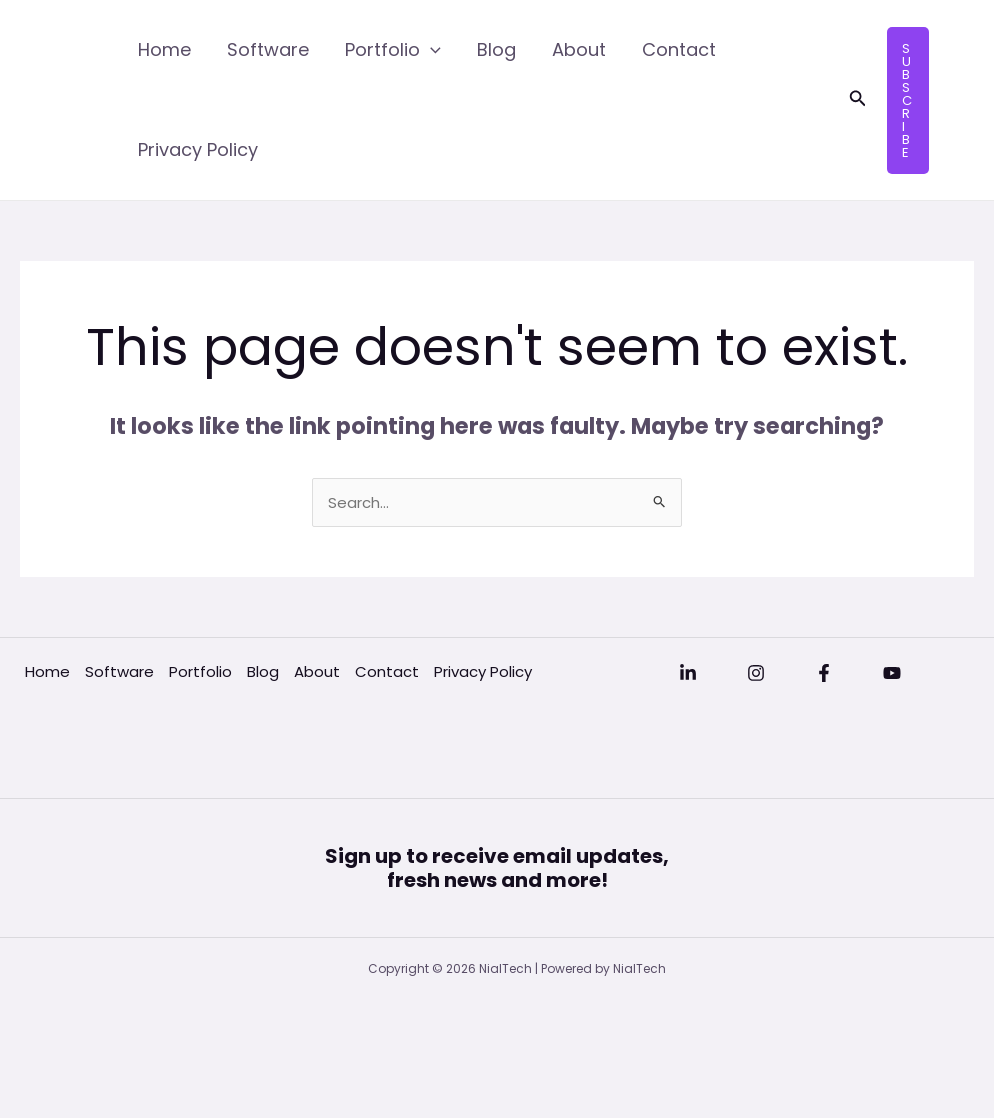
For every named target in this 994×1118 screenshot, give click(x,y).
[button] (858, 100)
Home (164, 49)
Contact (679, 49)
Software (268, 49)
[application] (430, 50)
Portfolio (393, 50)
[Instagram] (756, 673)
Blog (496, 49)
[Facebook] (824, 673)
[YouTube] (892, 673)
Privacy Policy (198, 149)
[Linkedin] (688, 673)
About (579, 49)
